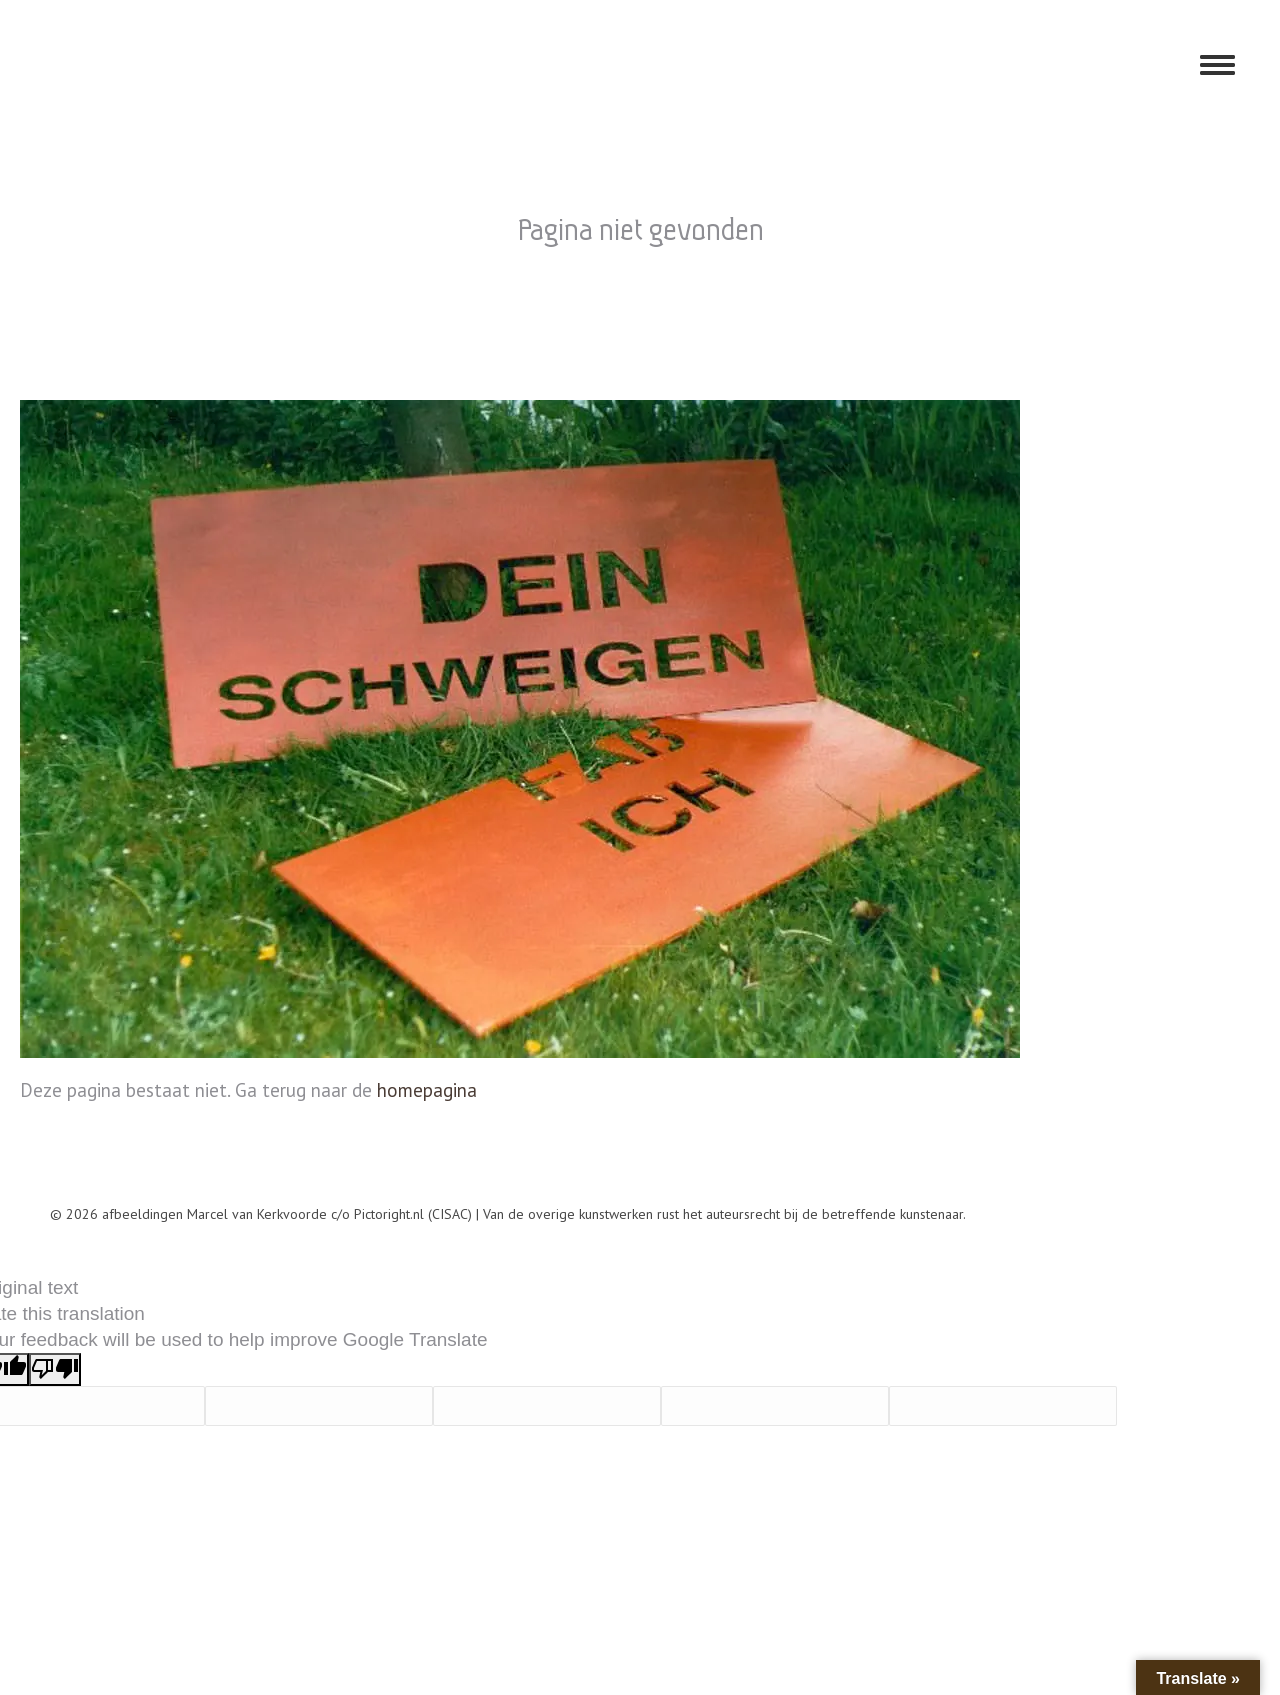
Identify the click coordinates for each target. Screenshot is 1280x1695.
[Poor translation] (55, 1369)
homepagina (427, 1090)
